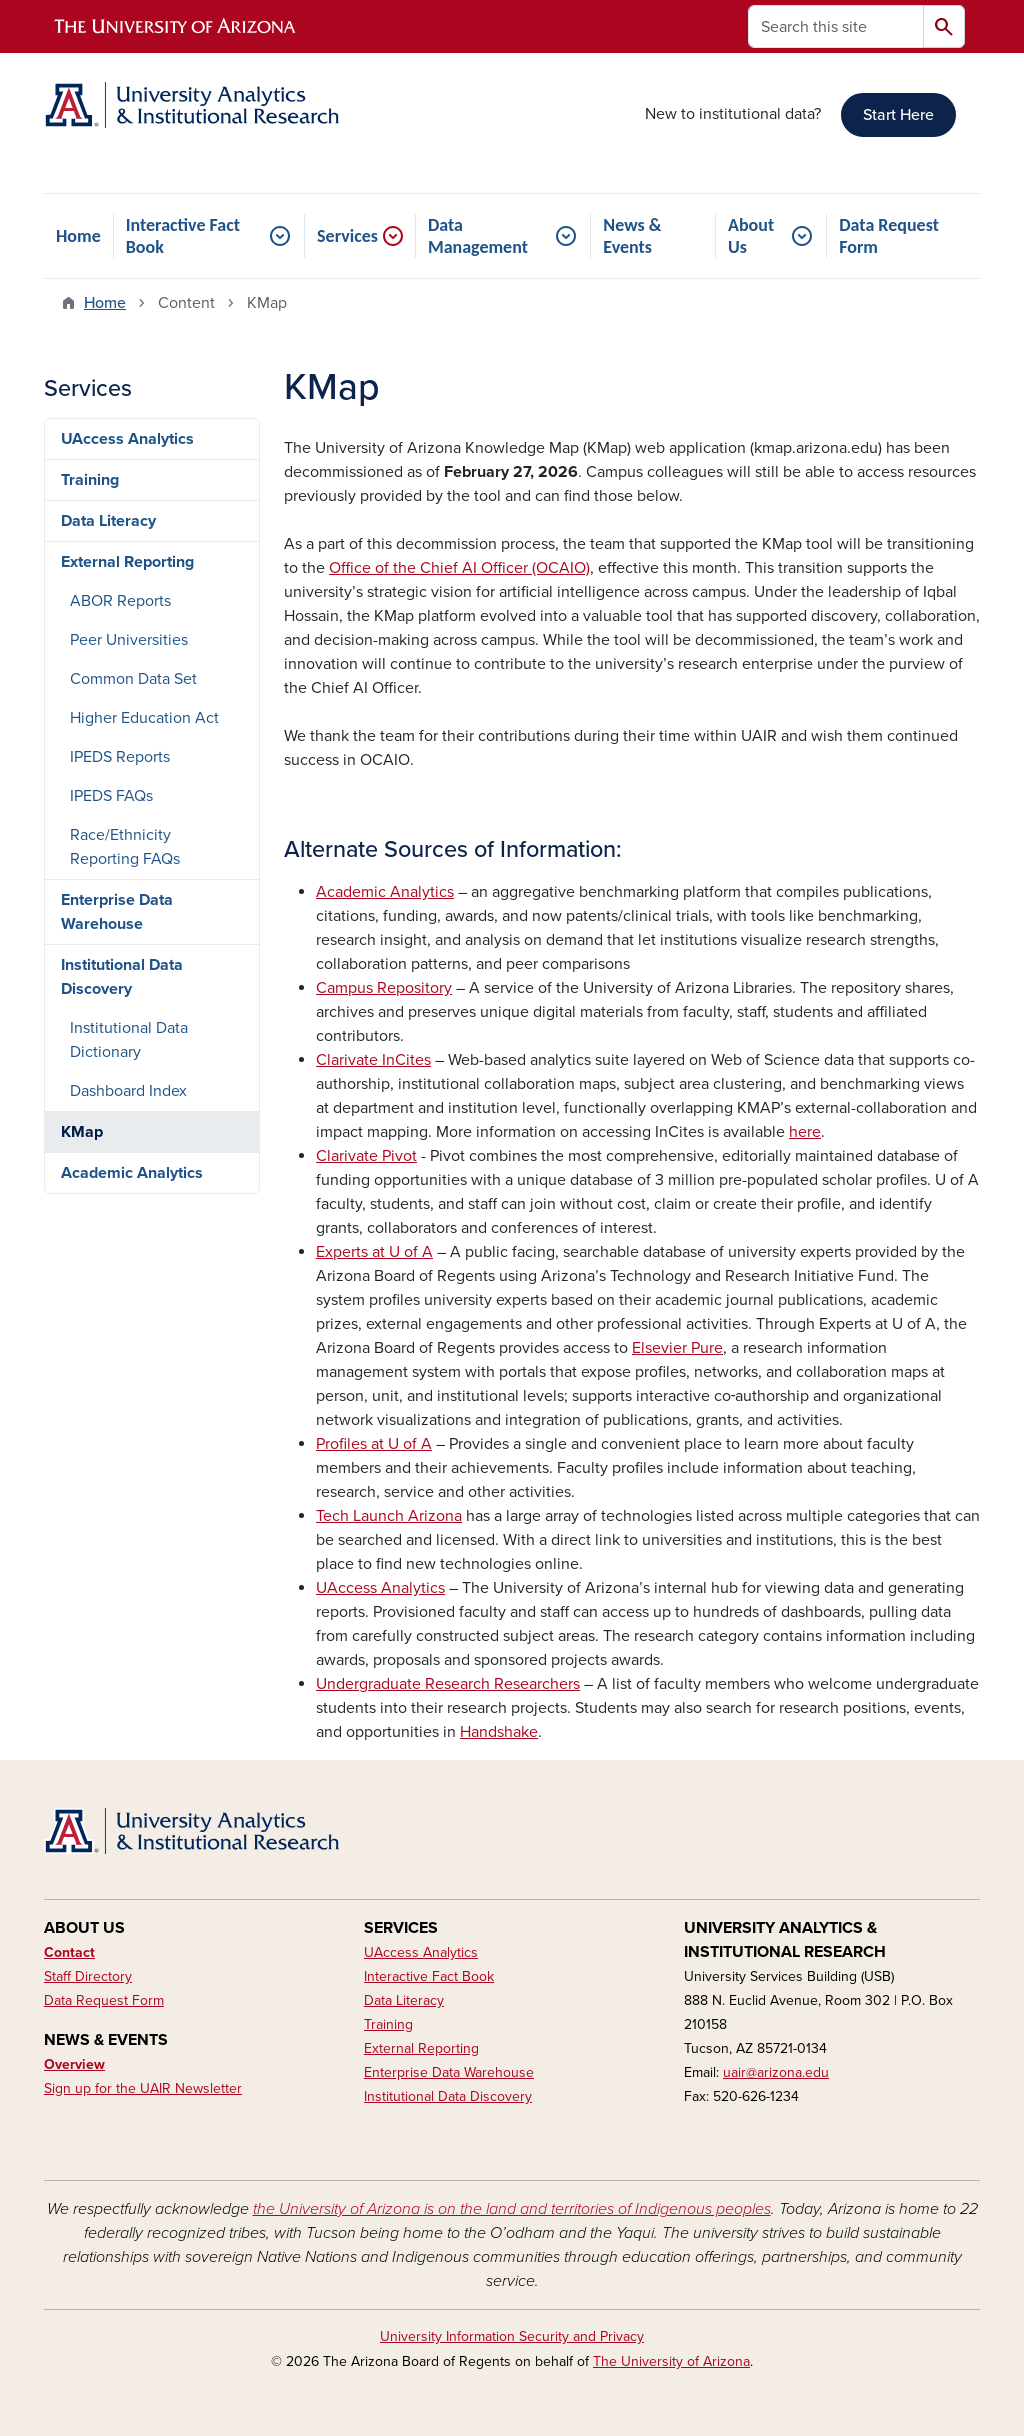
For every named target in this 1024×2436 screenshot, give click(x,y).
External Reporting (127, 562)
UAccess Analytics (127, 439)
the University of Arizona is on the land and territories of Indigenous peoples (512, 2209)
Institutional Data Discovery (122, 977)
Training (90, 480)
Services (347, 236)
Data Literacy (108, 521)
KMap (82, 1132)
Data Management (478, 236)
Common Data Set (133, 679)
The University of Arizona (671, 2361)
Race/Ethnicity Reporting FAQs (125, 847)
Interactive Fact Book (183, 236)
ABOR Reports (120, 601)
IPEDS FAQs (111, 796)
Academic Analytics (132, 1173)
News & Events (632, 236)
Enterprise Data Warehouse (117, 912)
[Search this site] (836, 26)
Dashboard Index (128, 1091)
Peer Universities (129, 640)
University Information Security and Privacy (512, 2336)
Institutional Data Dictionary (129, 1040)
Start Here (898, 115)
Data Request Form (889, 236)
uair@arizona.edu (776, 2072)
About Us (751, 236)
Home (78, 236)
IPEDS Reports (120, 757)
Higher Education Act (144, 718)
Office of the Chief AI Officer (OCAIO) (459, 568)
